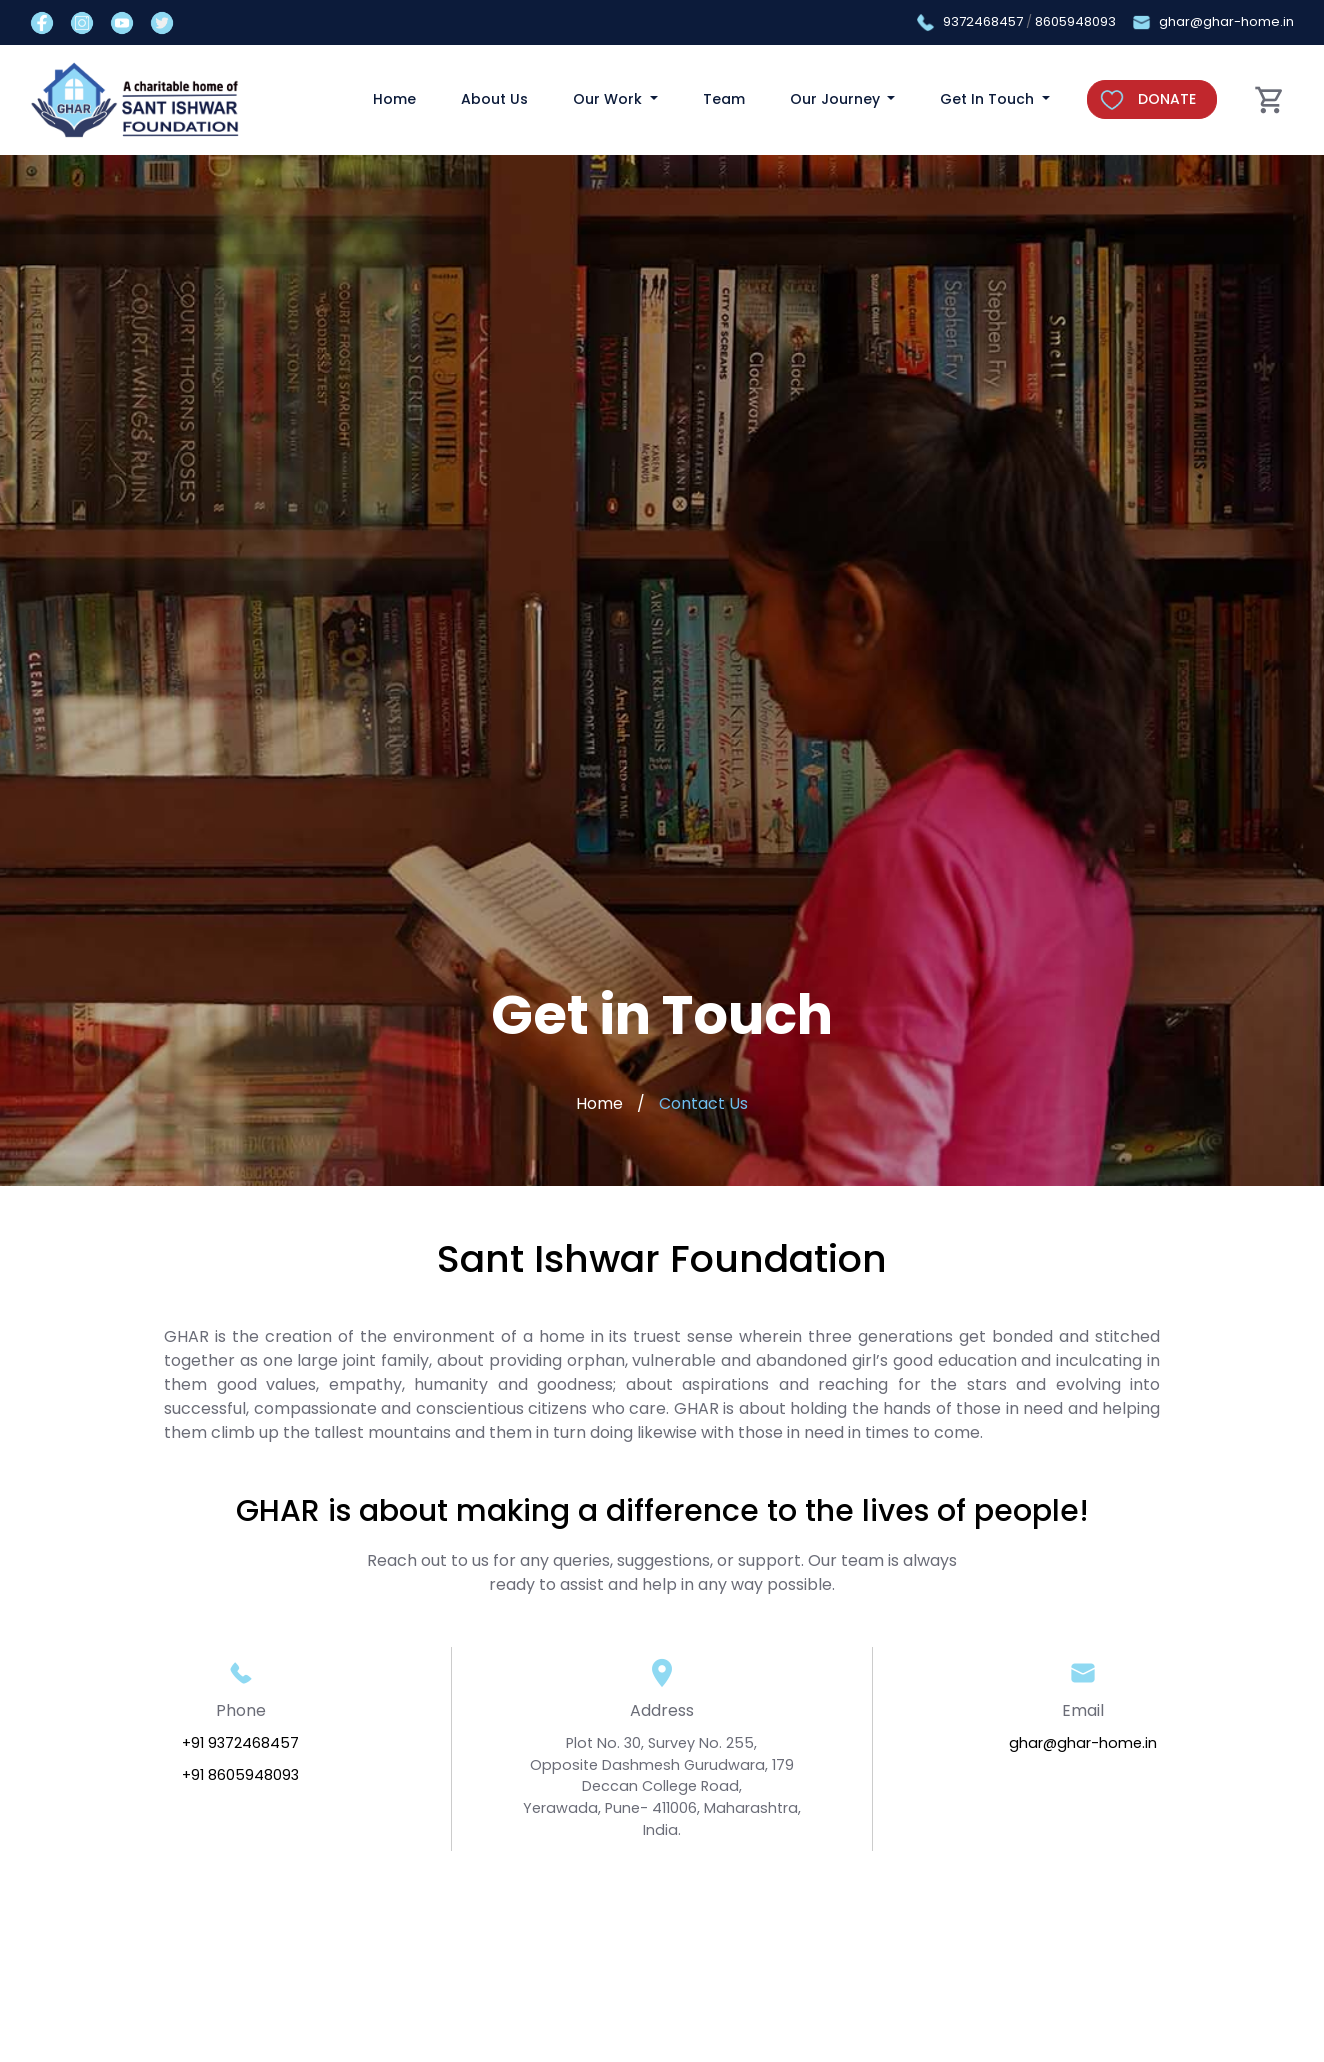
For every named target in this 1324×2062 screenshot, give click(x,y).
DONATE (1167, 99)
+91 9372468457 (240, 1743)
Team (724, 99)
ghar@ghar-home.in (1226, 21)
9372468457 (983, 21)
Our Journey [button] (837, 99)
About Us (494, 99)
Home (394, 99)
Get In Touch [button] (989, 99)
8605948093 (1075, 21)
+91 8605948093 (240, 1775)
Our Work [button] (609, 99)
